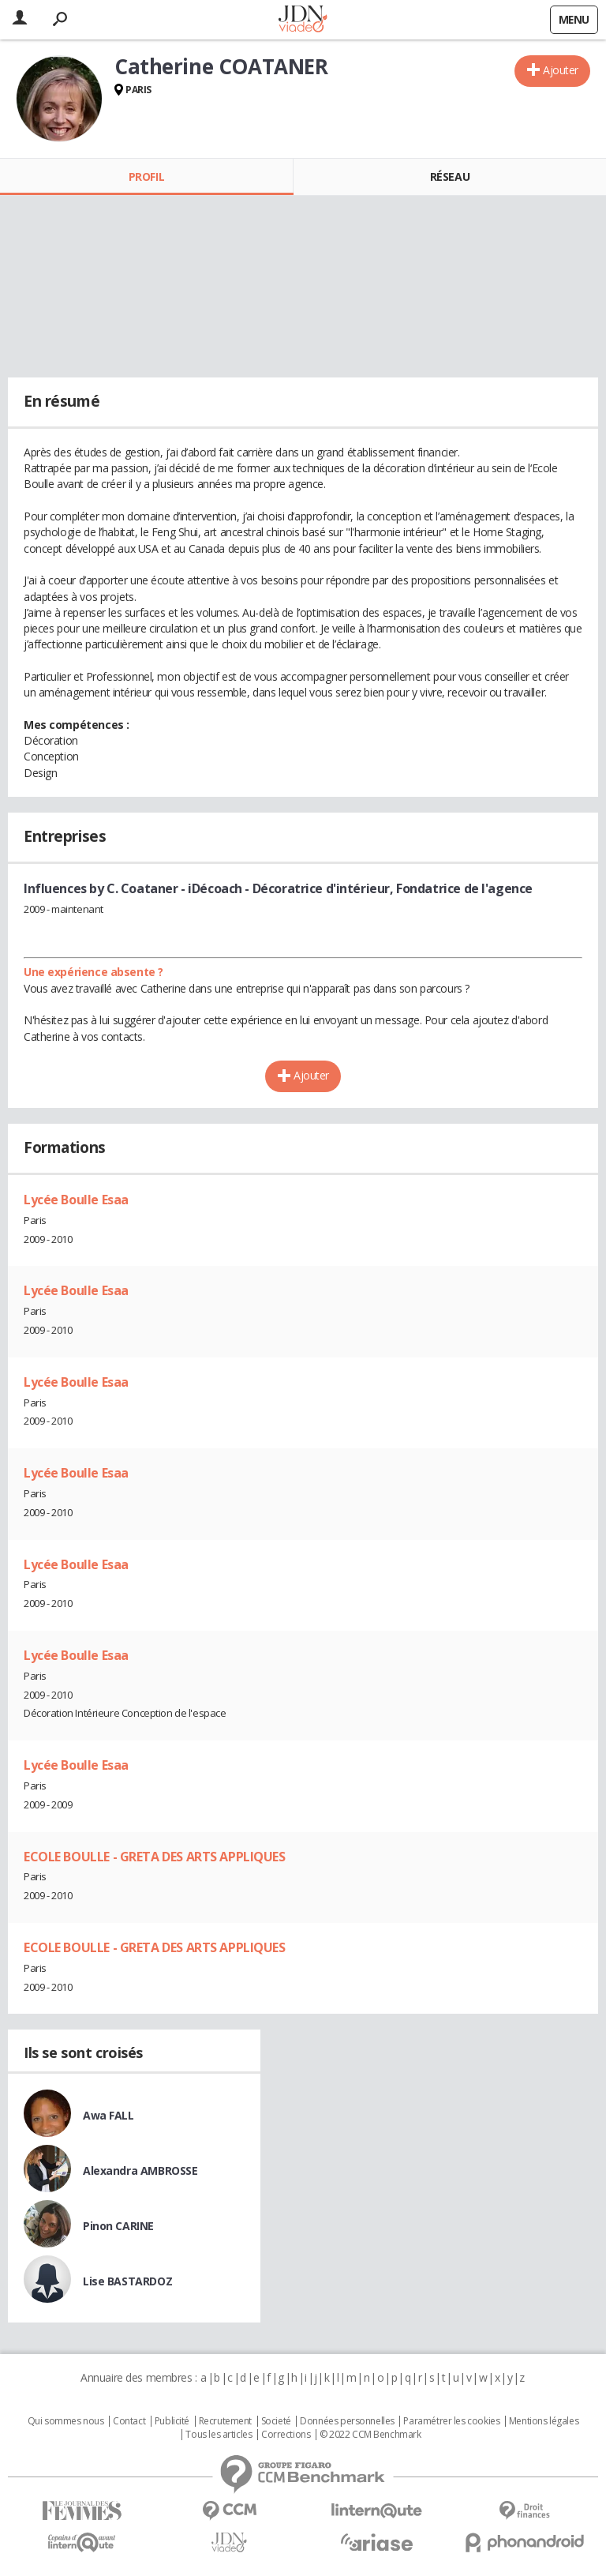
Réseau (449, 176)
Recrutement (225, 2421)
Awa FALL (108, 2115)
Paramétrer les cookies (451, 2421)
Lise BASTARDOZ (127, 2281)
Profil (146, 176)
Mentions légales (543, 2421)
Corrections (285, 2434)
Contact (129, 2421)
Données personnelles (347, 2421)
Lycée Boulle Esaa (76, 1199)
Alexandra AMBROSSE (140, 2170)
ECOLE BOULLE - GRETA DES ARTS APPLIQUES (155, 1856)
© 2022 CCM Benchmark (370, 2434)
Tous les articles (218, 2434)
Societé (276, 2421)
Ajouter (560, 69)
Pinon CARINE (118, 2225)
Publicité (172, 2421)
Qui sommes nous (66, 2421)
